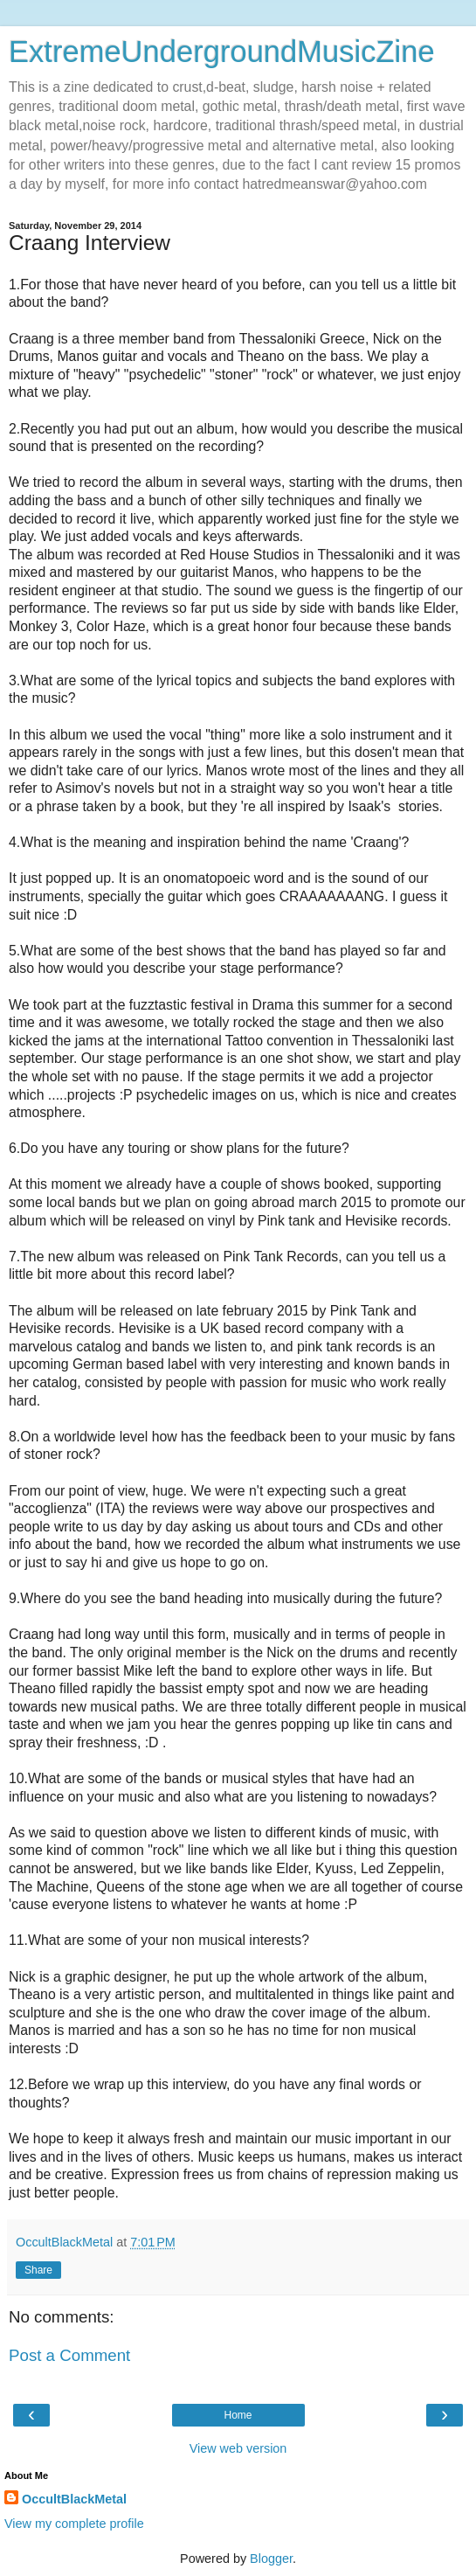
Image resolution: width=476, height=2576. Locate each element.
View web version (238, 2448)
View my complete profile (74, 2524)
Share (38, 2270)
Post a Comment (69, 2355)
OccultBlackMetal (74, 2499)
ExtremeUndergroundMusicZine (222, 51)
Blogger (271, 2559)
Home (238, 2415)
